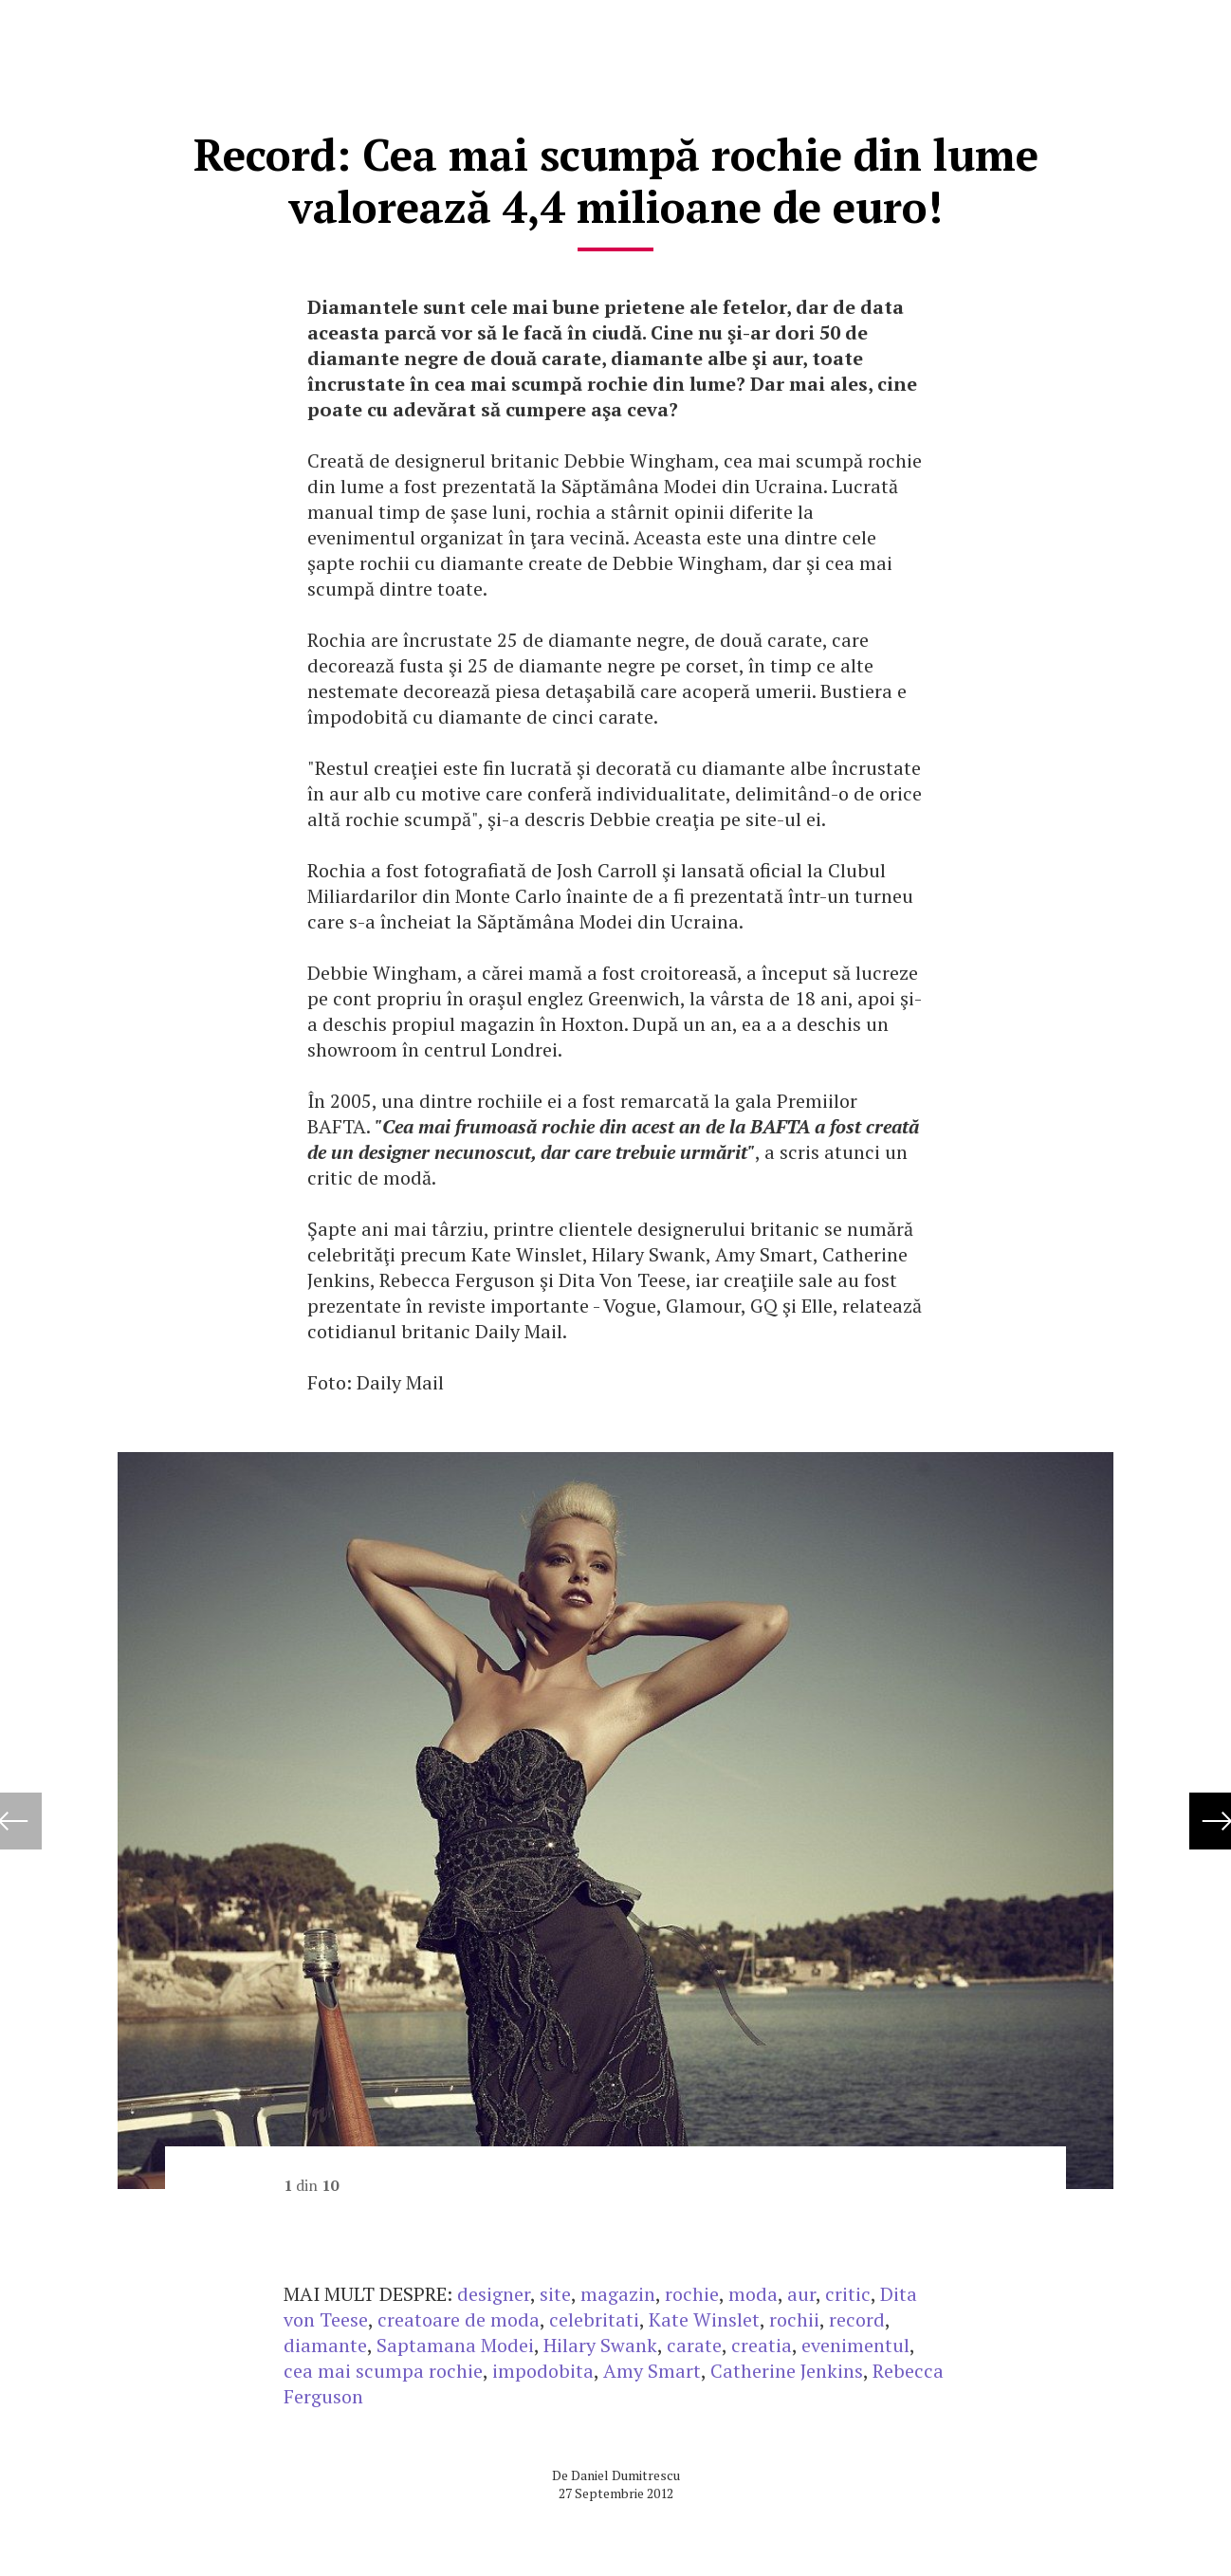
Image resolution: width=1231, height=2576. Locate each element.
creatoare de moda (458, 2319)
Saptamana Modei (455, 2345)
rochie (692, 2294)
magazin (617, 2294)
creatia (761, 2345)
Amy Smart (652, 2370)
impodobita (543, 2370)
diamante (325, 2345)
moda (753, 2294)
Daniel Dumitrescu (625, 2475)
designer (493, 2294)
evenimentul (855, 2345)
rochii (794, 2319)
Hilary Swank (600, 2345)
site (555, 2294)
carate (694, 2345)
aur (801, 2294)
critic (848, 2294)
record (857, 2319)
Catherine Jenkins (786, 2370)
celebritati (594, 2319)
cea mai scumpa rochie (383, 2370)
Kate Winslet (704, 2319)
